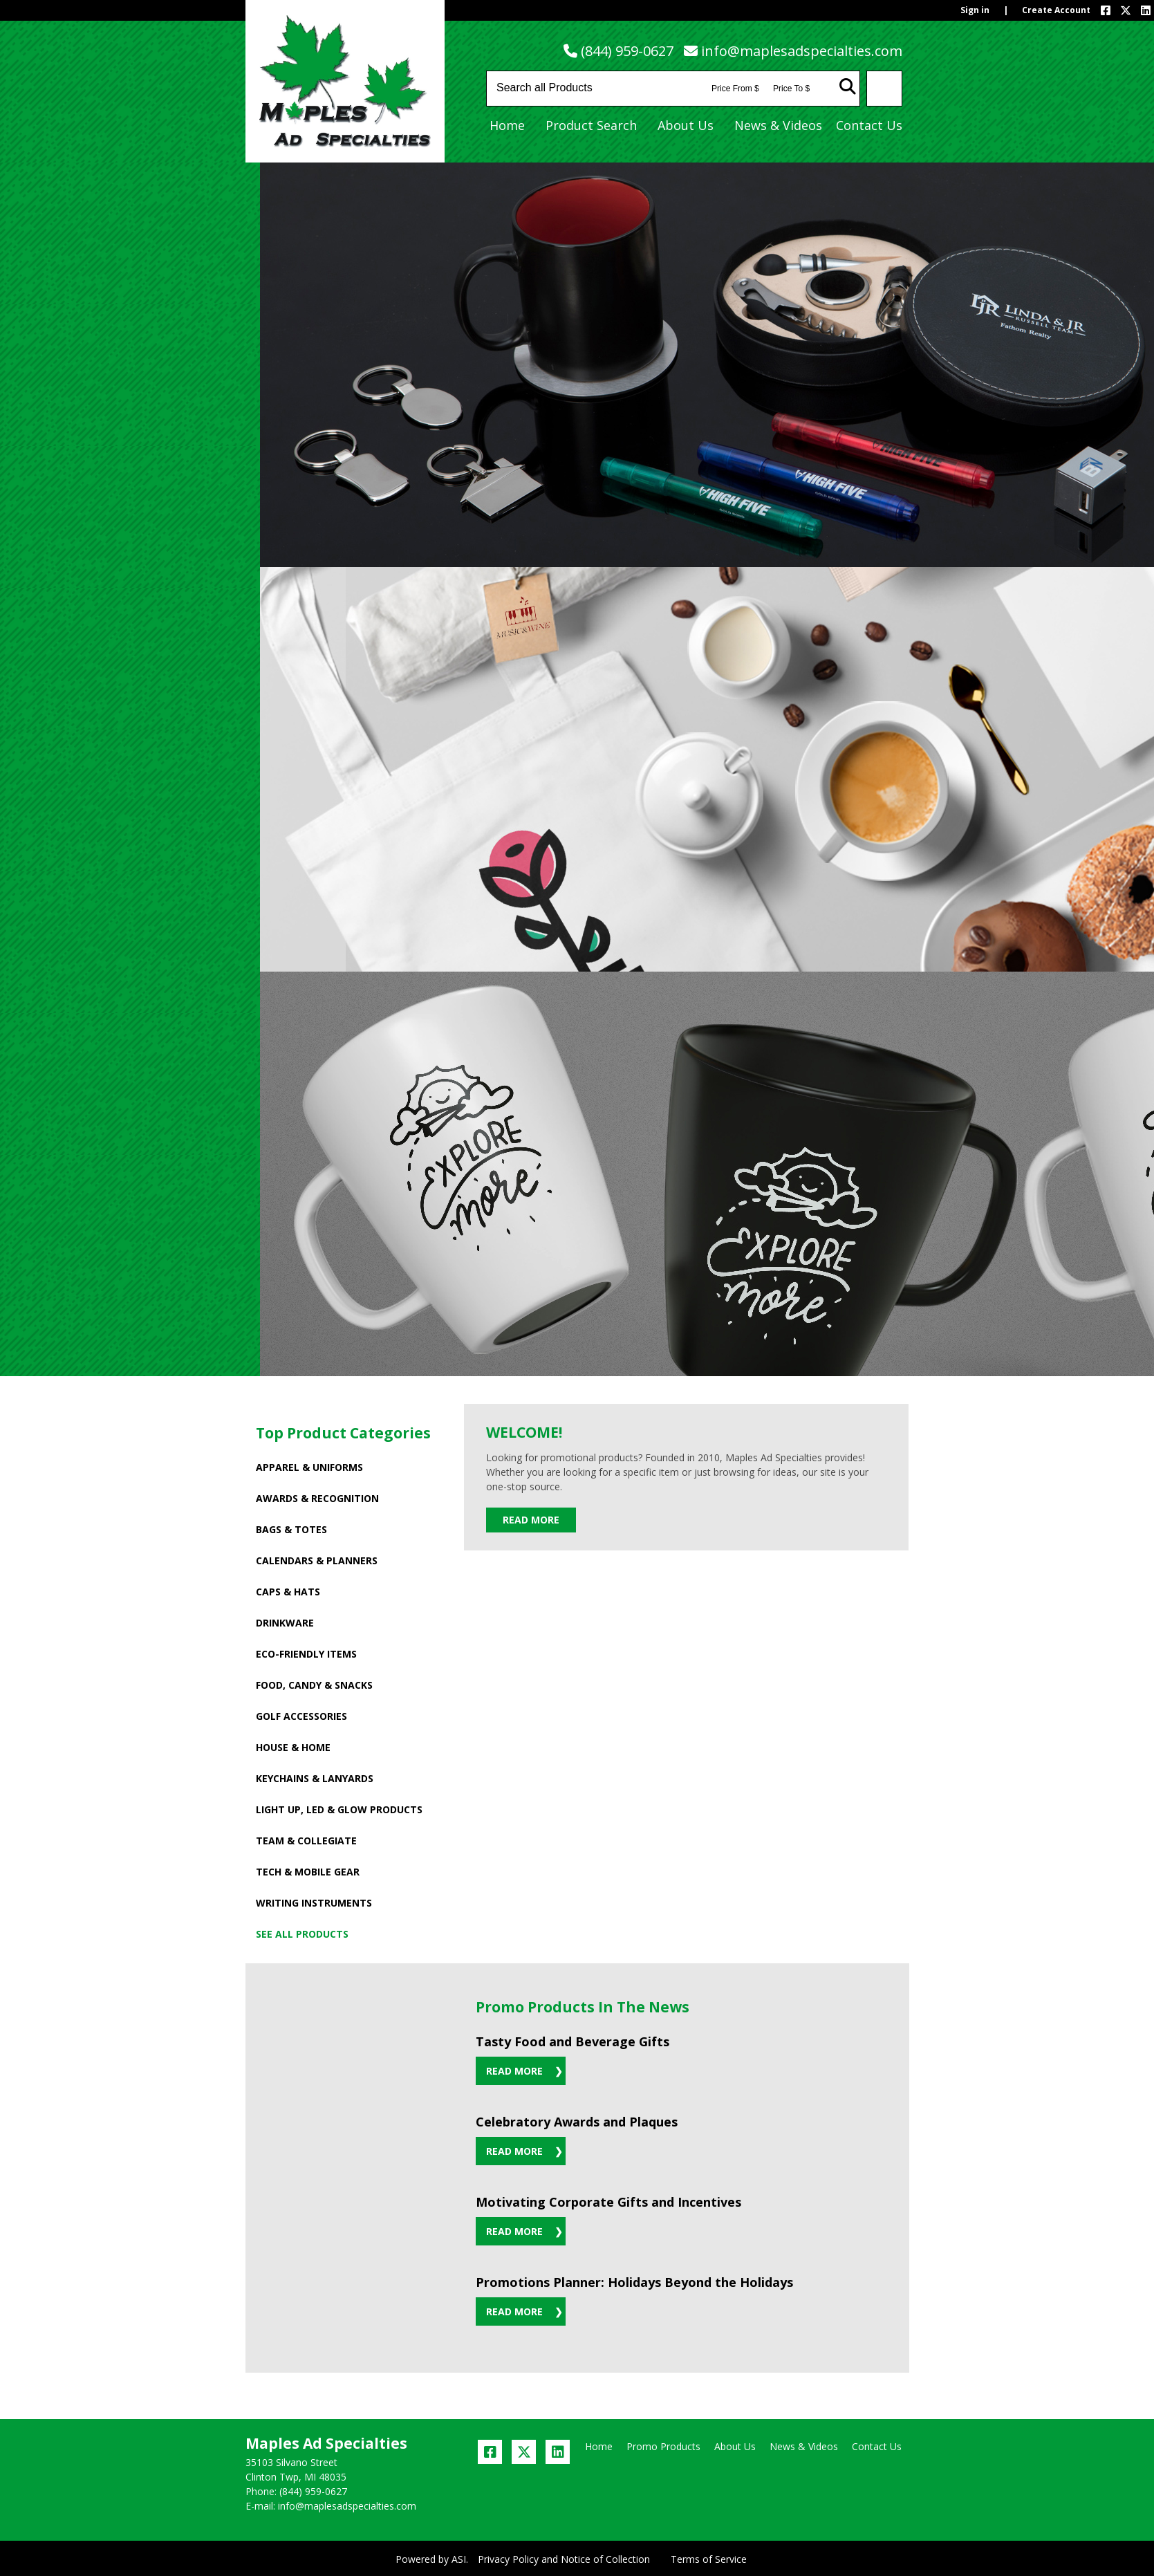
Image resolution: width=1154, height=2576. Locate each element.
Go (847, 86)
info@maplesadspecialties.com (801, 50)
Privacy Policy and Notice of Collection (564, 2559)
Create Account (1056, 10)
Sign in (974, 10)
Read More (531, 1519)
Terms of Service (709, 2559)
